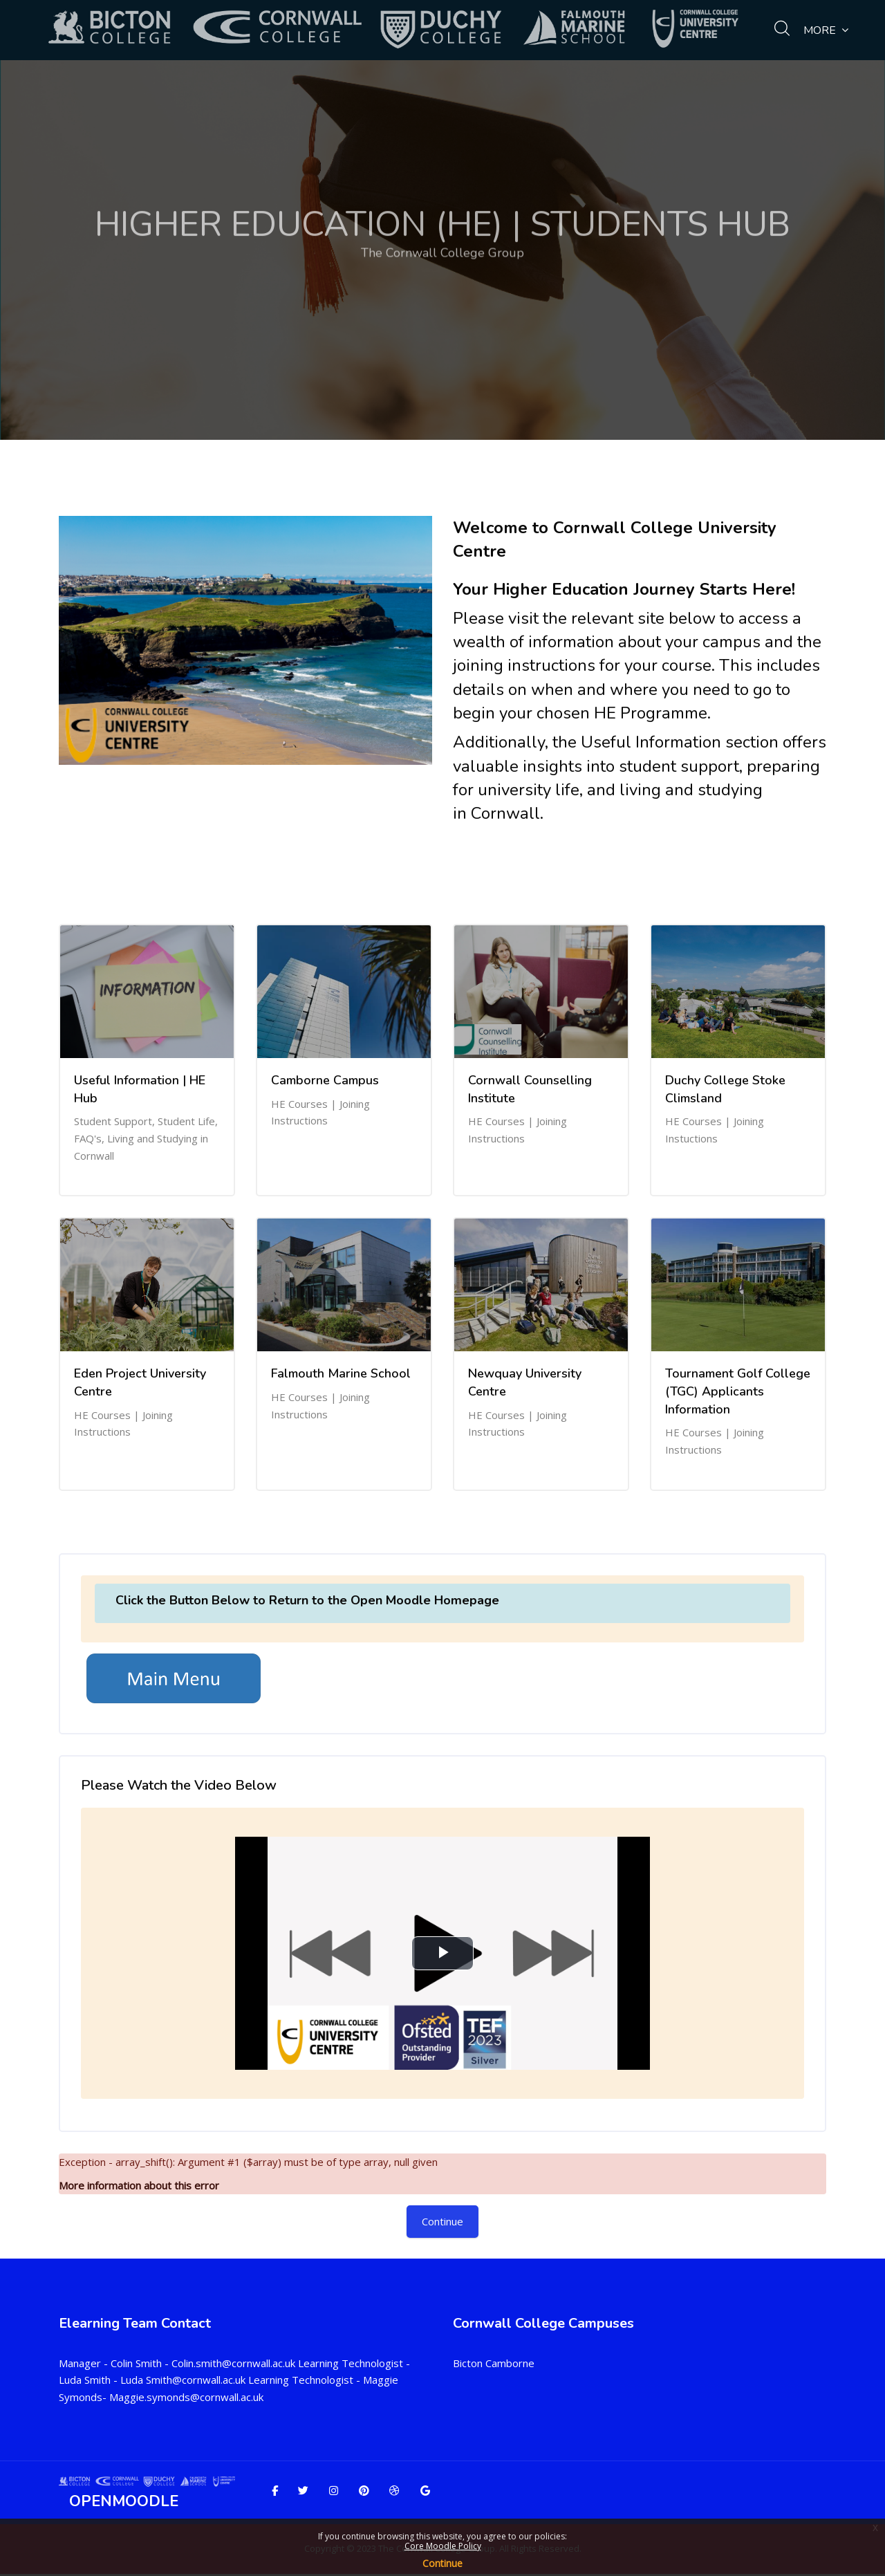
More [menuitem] (825, 30)
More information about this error (139, 2185)
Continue (442, 2563)
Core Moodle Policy (442, 2546)
